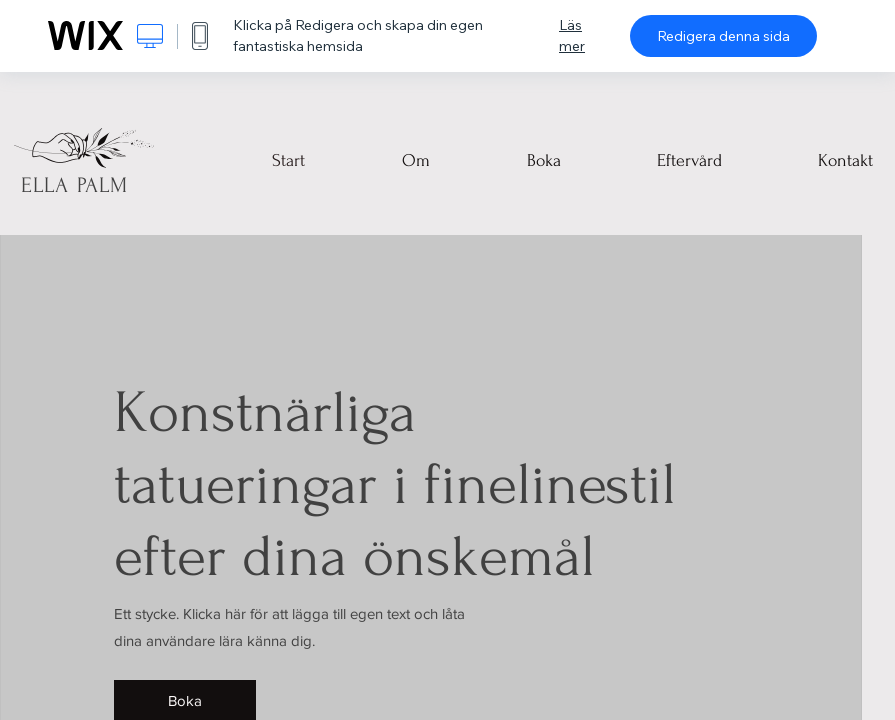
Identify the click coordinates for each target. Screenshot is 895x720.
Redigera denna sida (723, 36)
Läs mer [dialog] (572, 35)
